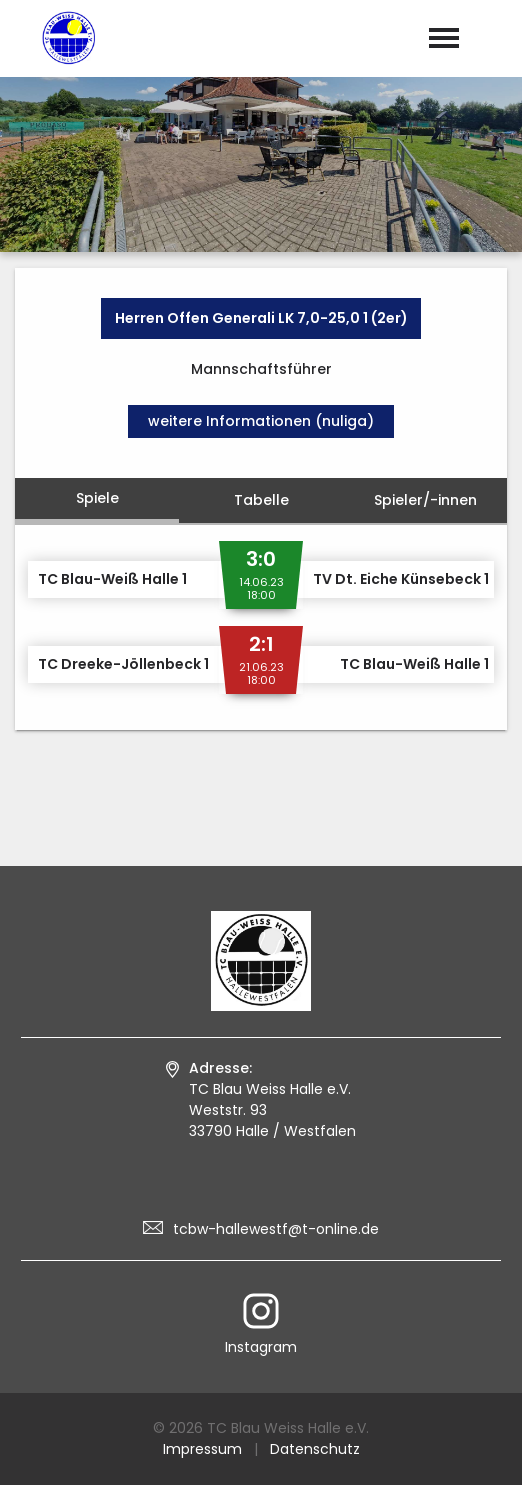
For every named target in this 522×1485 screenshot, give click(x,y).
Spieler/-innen (425, 500)
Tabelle (261, 500)
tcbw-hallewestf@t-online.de (276, 1229)
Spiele (97, 498)
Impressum (202, 1449)
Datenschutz (315, 1449)
